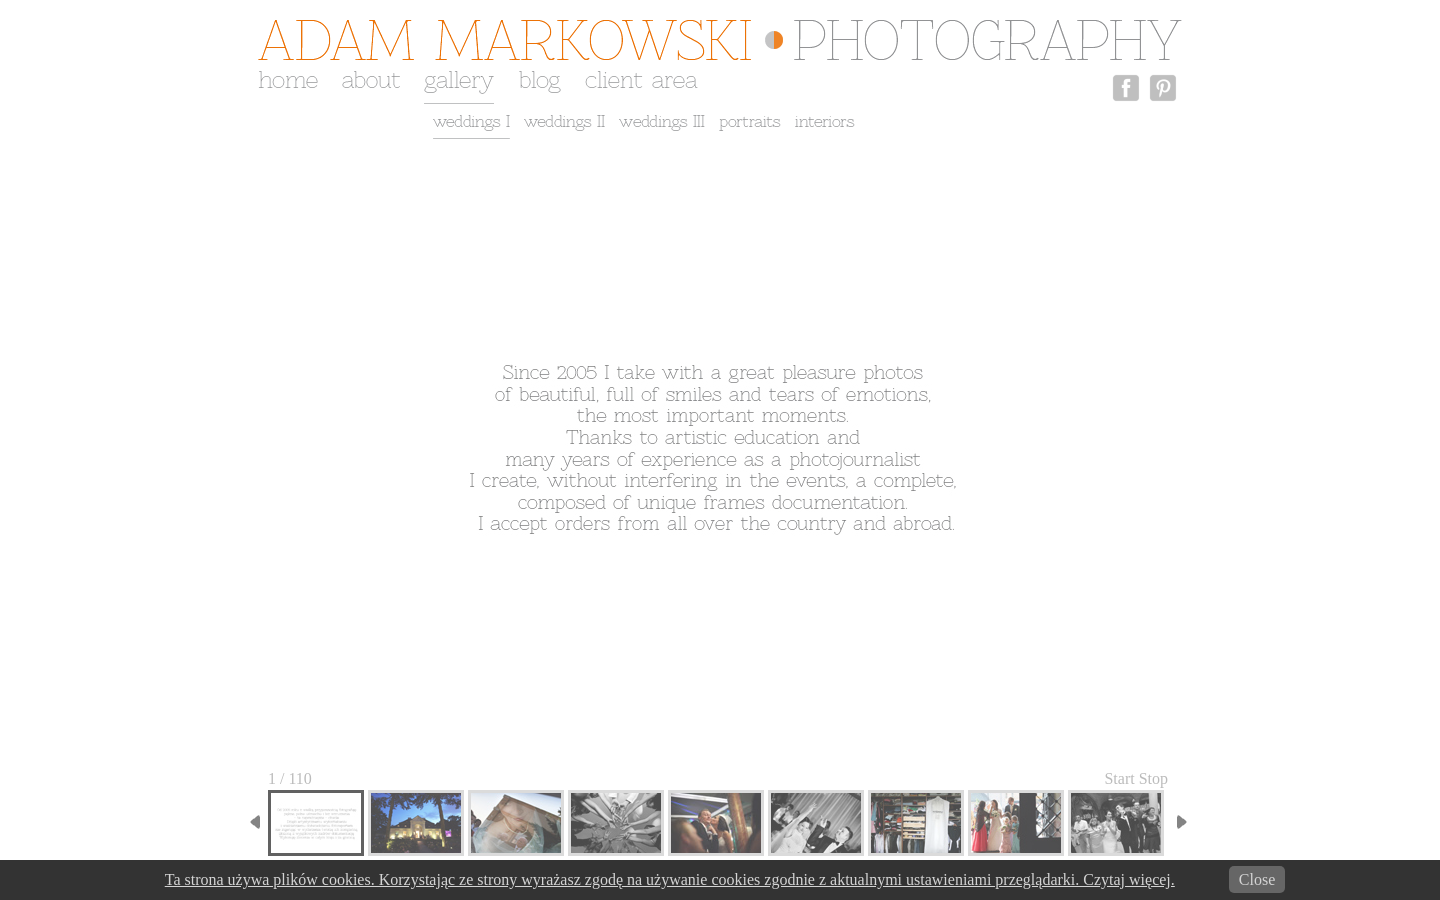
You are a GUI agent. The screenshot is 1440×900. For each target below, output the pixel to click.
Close (1257, 879)
